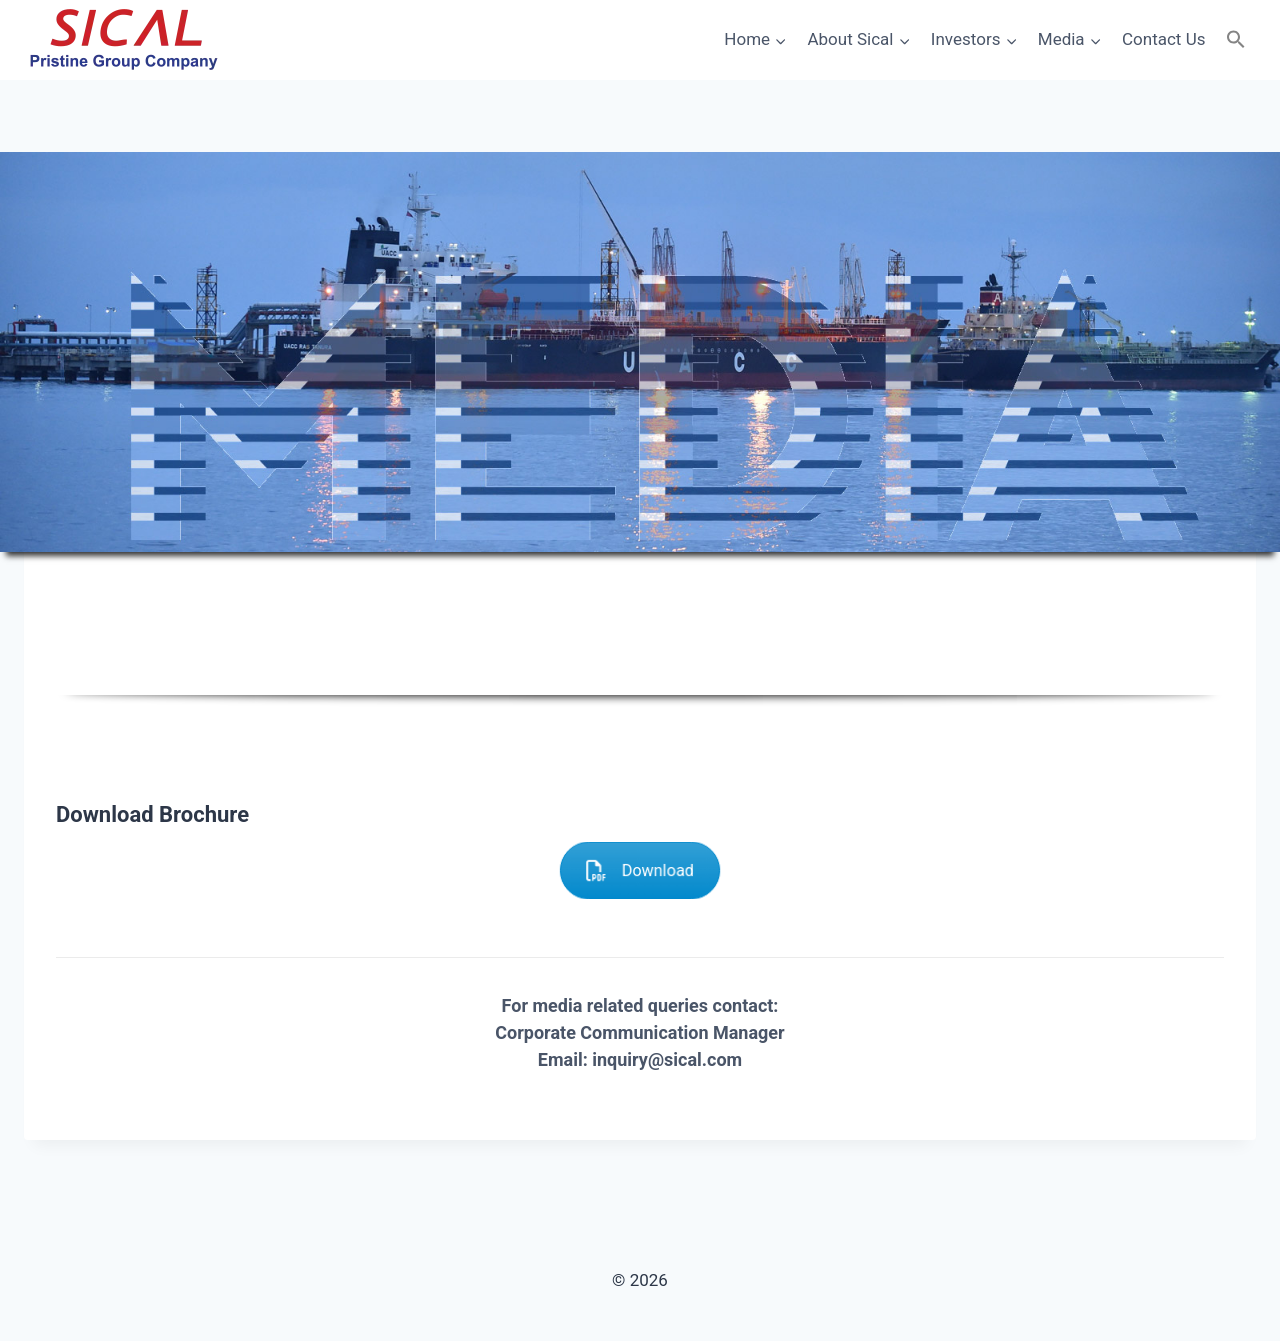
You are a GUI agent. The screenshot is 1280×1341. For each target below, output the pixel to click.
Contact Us (1163, 39)
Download (640, 870)
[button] (1236, 39)
